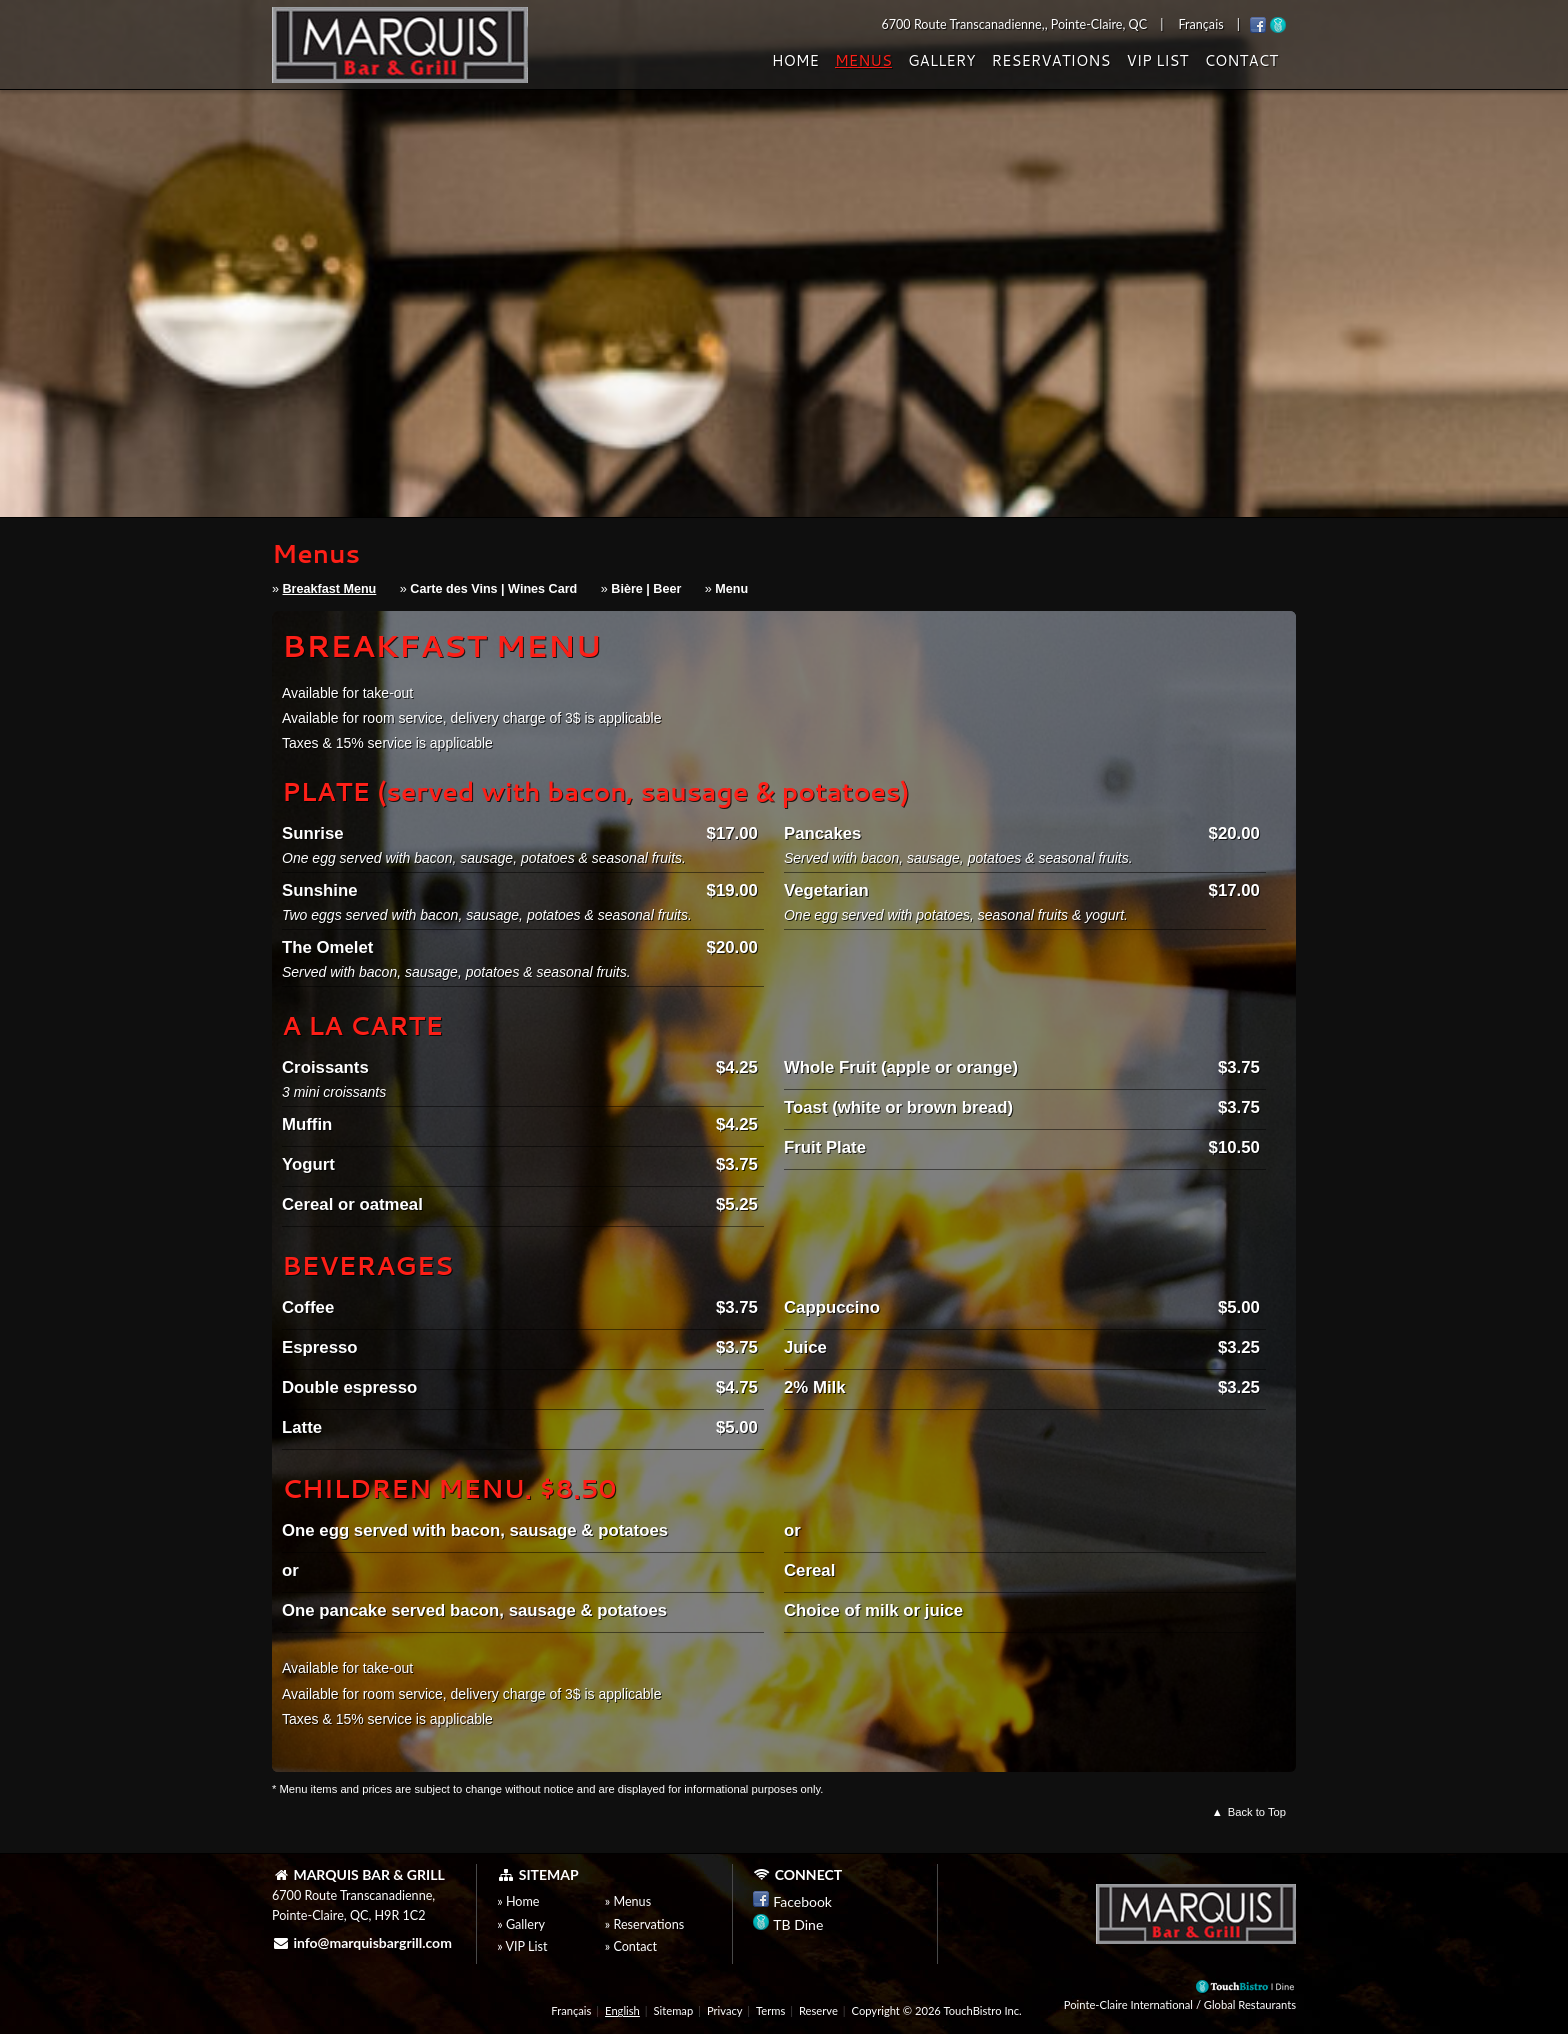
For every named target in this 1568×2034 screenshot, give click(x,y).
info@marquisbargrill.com (362, 1942)
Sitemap (674, 2010)
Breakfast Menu (330, 589)
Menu (731, 589)
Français (571, 2010)
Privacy (724, 2010)
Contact (1241, 60)
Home (795, 60)
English (622, 2010)
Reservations (1050, 60)
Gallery (942, 60)
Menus (863, 60)
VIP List (1157, 60)
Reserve (818, 2010)
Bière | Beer (646, 589)
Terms (770, 2010)
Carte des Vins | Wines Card (493, 589)
